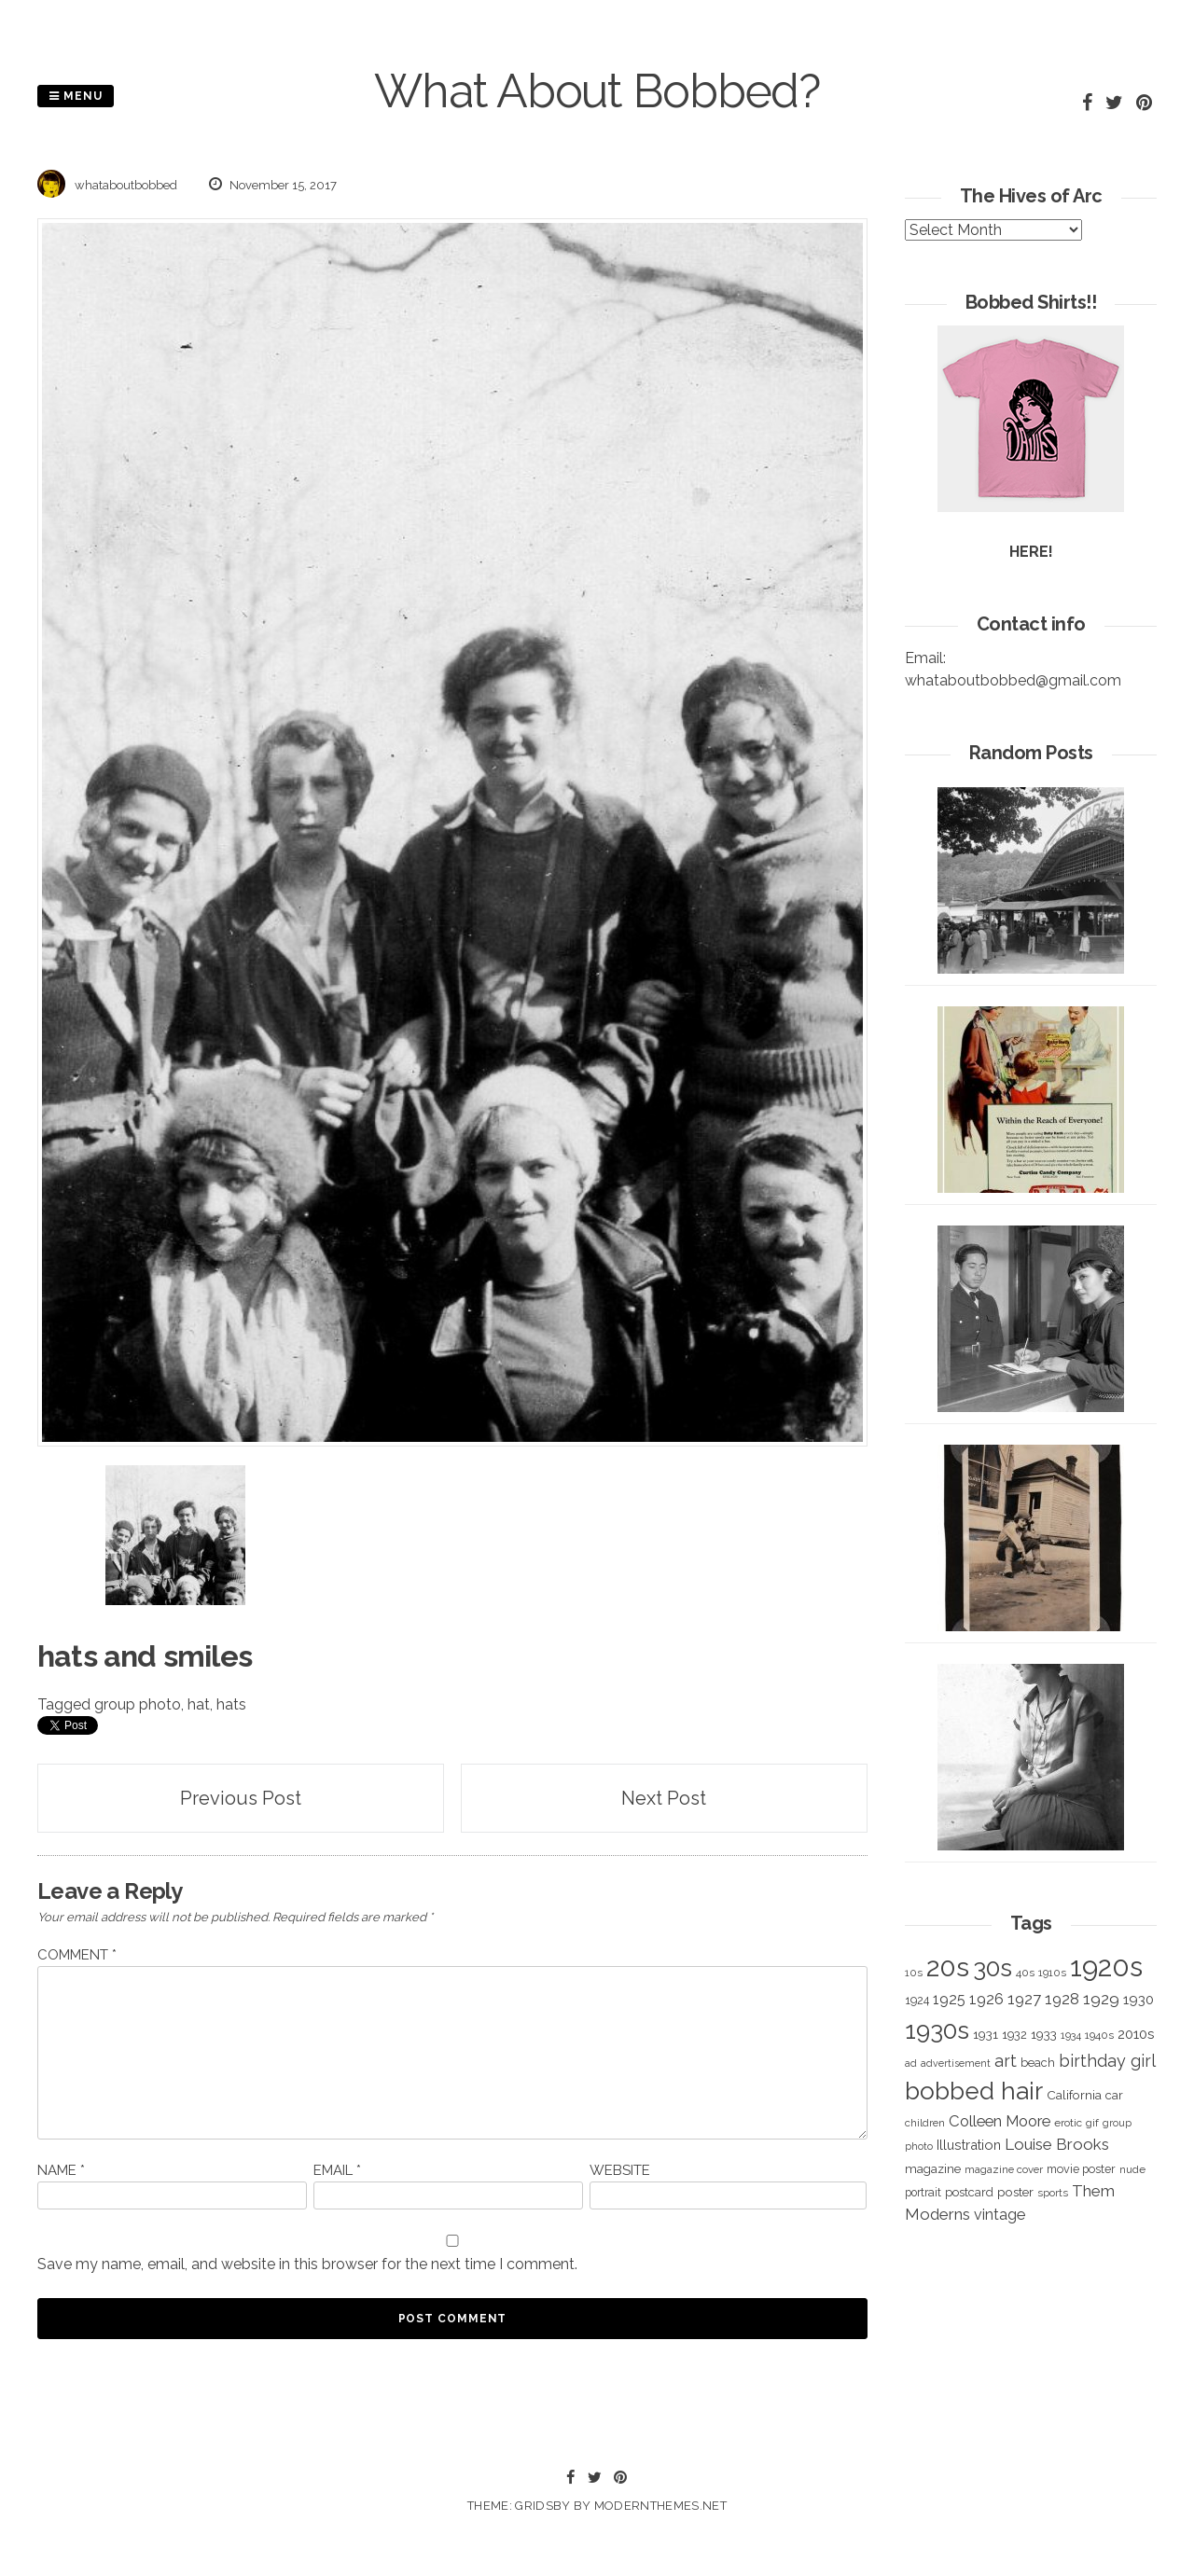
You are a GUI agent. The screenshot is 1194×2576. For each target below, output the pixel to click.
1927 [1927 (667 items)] (1024, 1999)
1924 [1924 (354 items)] (917, 2000)
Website (620, 2170)
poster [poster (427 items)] (1015, 2191)
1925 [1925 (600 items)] (949, 1999)
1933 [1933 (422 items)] (1044, 2034)
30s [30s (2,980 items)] (992, 1968)
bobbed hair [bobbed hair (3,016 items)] (974, 2091)
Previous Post (240, 1798)
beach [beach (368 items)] (1037, 2063)
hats (231, 1704)
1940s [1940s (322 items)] (1099, 2035)
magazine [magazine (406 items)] (933, 2168)
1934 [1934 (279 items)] (1071, 2035)
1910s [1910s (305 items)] (1052, 1972)
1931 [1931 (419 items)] (985, 2034)
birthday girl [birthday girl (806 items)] (1107, 2060)
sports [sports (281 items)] (1052, 2193)
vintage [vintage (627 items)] (999, 2214)
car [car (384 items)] (1114, 2095)
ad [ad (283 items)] (911, 2063)
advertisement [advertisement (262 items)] (956, 2063)
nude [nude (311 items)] (1132, 2169)
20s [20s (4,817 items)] (947, 1967)
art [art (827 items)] (1005, 2060)
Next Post (663, 1798)
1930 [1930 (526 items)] (1138, 1999)
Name (61, 2170)
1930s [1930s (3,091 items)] (937, 2029)
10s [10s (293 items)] (914, 1972)
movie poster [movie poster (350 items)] (1081, 2169)
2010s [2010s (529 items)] (1136, 2034)
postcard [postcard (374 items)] (969, 2192)
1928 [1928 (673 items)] (1062, 1998)
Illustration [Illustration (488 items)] (969, 2145)
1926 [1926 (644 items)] (986, 1999)
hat (198, 1704)
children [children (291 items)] (925, 2122)
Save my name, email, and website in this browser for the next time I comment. (307, 2264)
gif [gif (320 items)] (1092, 2122)
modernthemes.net (660, 2506)
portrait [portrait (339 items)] (923, 2192)
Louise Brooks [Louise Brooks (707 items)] (1057, 2144)
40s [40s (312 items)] (1025, 1972)
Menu (75, 96)
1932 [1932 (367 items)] (1014, 2035)
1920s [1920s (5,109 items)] (1106, 1966)
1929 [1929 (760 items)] (1101, 1998)
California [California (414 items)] (1074, 2094)
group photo (137, 1704)
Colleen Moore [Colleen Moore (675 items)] (999, 2121)
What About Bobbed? (597, 90)
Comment (77, 1954)
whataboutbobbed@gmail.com (1013, 680)
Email (337, 2170)
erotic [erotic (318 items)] (1068, 2122)
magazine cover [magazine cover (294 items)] (1004, 2169)
